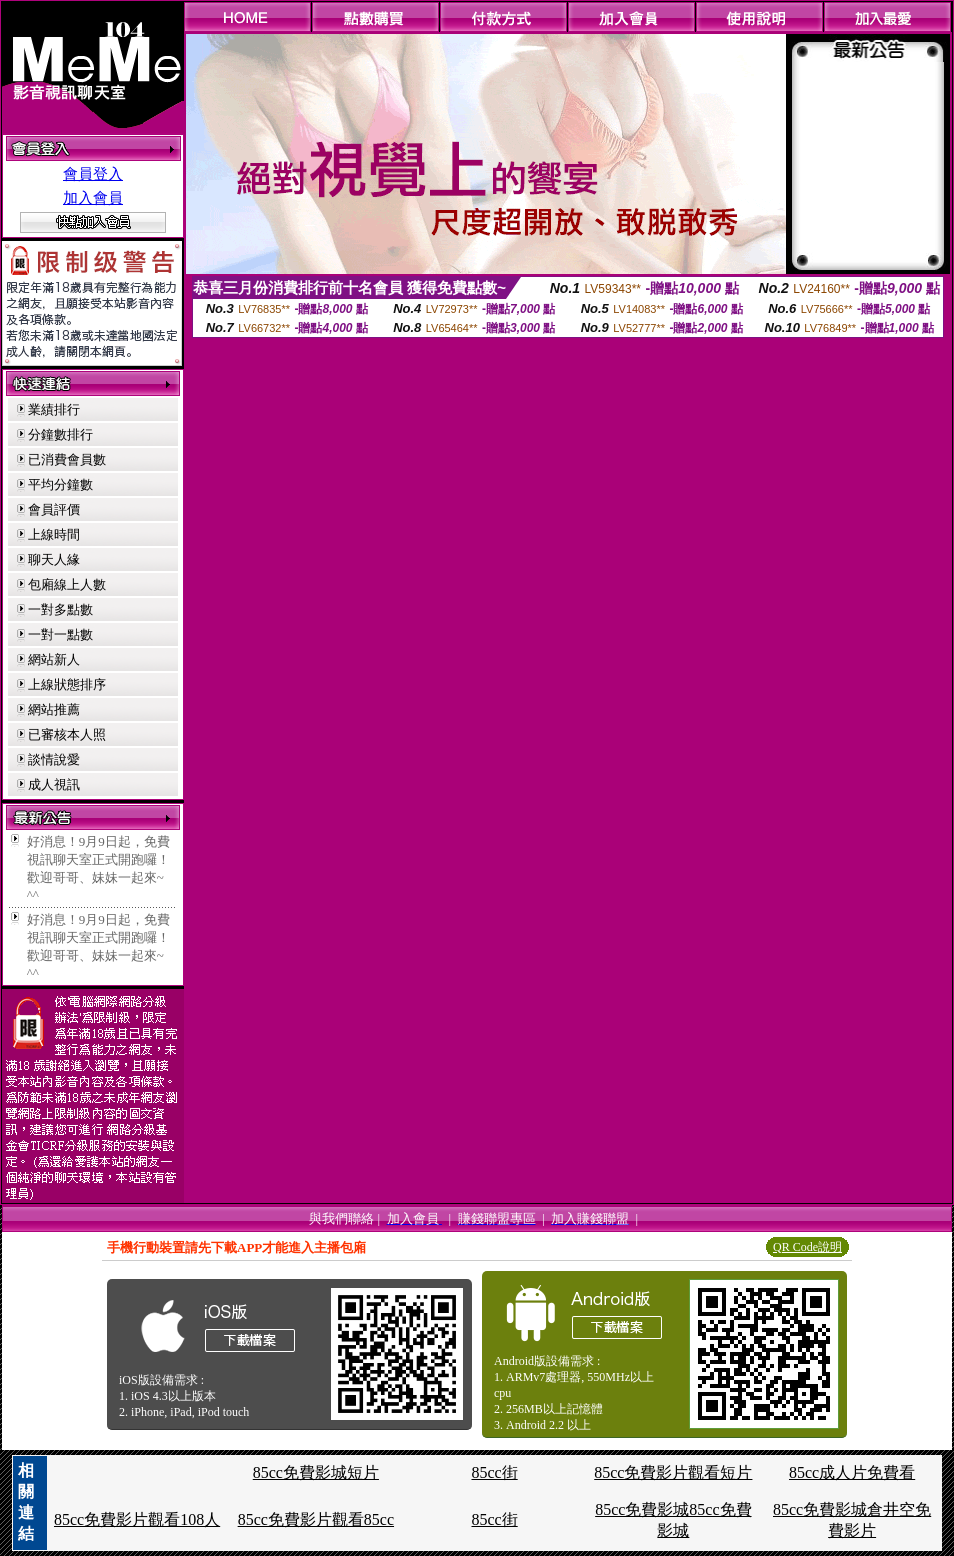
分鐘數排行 (60, 434)
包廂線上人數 (67, 584)
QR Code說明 (807, 1247)
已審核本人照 (67, 734)
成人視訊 (54, 784)
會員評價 (54, 509)
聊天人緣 (54, 559)
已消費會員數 (67, 459)
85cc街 (494, 1472)
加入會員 (93, 198)
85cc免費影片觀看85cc (316, 1519)
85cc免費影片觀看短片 (673, 1472)
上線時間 (54, 534)
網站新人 (54, 659)
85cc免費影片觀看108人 (137, 1519)
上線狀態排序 (67, 684)
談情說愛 (54, 759)
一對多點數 (60, 609)
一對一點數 (60, 634)
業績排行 (54, 409)
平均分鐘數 (60, 484)
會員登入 (93, 174)
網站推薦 (54, 709)
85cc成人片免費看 (852, 1472)
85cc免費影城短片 (316, 1472)
